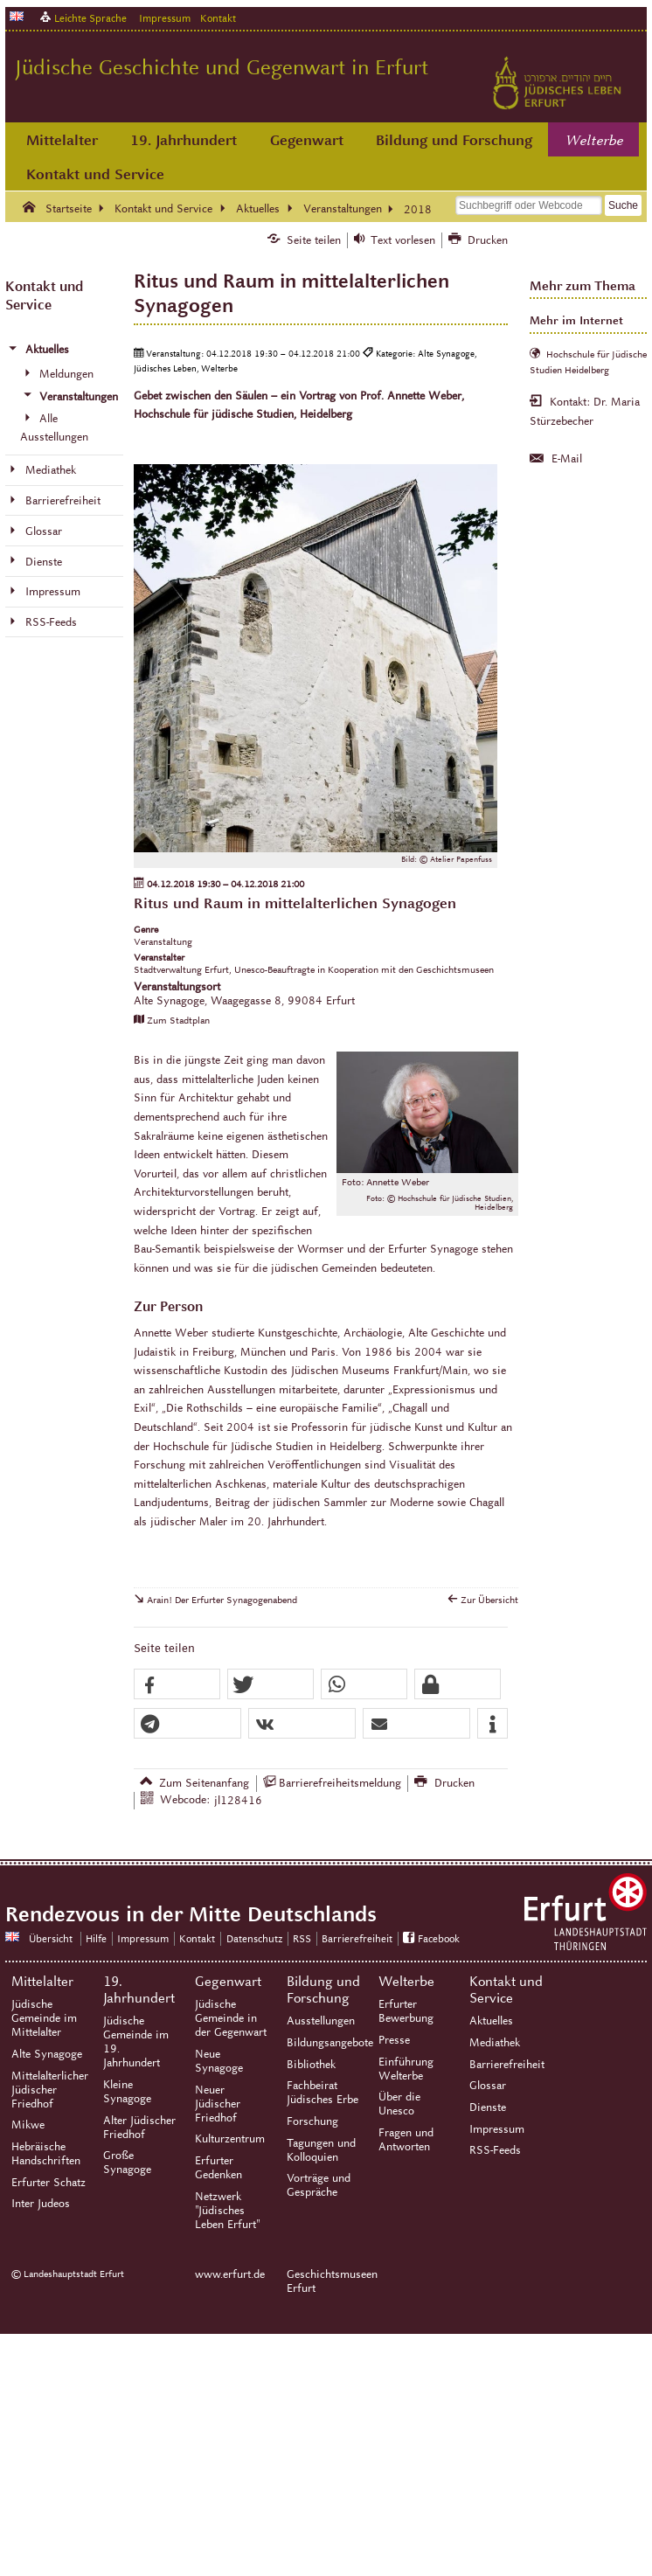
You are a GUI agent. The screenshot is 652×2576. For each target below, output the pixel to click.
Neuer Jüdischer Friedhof (217, 2104)
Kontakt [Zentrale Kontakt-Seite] (218, 17)
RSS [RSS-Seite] (302, 1938)
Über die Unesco (399, 2104)
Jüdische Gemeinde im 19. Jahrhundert (136, 2042)
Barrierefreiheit (506, 2065)
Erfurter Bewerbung (406, 2011)
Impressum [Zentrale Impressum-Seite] (143, 1938)
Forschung (312, 2121)
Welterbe (594, 140)
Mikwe (28, 2125)
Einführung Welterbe (406, 2069)
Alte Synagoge (46, 2054)
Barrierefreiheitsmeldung (340, 1783)
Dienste (487, 2107)
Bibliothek (311, 2065)
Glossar (487, 2086)
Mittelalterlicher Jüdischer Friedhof (49, 2090)
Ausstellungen (321, 2021)
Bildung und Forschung (454, 140)
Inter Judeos (40, 2204)
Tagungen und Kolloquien (321, 2150)
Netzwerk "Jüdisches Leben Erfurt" (227, 2211)
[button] (177, 1685)
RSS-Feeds (495, 2150)
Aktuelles (491, 2021)
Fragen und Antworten (406, 2140)
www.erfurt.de (230, 2274)
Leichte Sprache (90, 17)
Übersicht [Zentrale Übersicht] (51, 1938)
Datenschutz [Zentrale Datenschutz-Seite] (254, 1938)
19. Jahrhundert (183, 140)
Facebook (439, 1938)
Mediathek (494, 2043)
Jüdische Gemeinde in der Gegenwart (231, 2018)
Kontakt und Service (95, 174)
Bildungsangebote (330, 2043)
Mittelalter (62, 140)
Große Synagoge (127, 2163)
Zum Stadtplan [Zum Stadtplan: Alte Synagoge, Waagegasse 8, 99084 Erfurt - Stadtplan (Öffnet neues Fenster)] (178, 1020)
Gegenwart (306, 140)
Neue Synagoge (219, 2061)
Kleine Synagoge (127, 2092)
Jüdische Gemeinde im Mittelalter (44, 2018)
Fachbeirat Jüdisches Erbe (322, 2093)
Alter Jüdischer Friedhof (139, 2128)
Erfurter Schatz (48, 2183)
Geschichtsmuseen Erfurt (326, 2281)
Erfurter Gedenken (218, 2168)
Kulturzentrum (230, 2139)
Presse (394, 2040)
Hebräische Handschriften (45, 2154)
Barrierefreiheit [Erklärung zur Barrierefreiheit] (357, 1938)
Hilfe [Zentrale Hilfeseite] (96, 1938)
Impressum (165, 17)
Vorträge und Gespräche (318, 2185)
